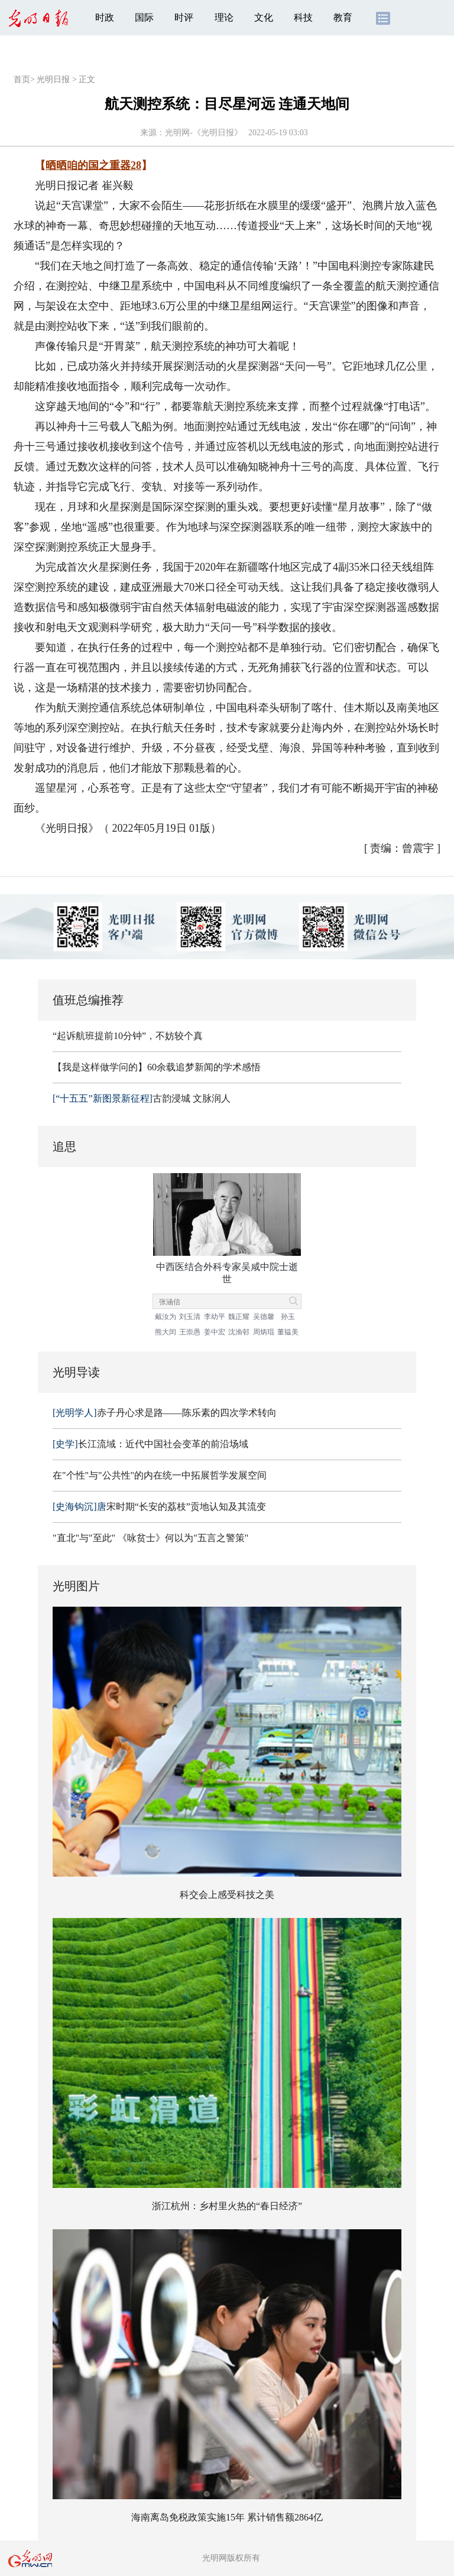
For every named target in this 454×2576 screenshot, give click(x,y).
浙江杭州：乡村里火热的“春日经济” (227, 2206)
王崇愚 (189, 1332)
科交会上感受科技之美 (227, 1895)
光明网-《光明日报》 (203, 132)
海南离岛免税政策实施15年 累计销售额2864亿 (227, 2517)
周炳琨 (263, 1332)
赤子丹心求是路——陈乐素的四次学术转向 (165, 1413)
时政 (104, 17)
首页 (22, 79)
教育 (342, 17)
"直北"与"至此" (84, 1538)
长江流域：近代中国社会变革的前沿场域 (150, 1444)
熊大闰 (165, 1332)
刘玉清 (189, 1317)
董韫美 (288, 1332)
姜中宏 (214, 1332)
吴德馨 (263, 1317)
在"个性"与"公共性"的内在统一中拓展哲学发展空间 (160, 1475)
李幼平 (214, 1317)
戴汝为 (165, 1317)
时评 (183, 17)
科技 (303, 17)
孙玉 (288, 1317)
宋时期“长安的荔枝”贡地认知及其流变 (159, 1507)
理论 (224, 17)
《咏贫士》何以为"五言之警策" (183, 1538)
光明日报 (53, 79)
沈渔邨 (238, 1332)
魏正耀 (238, 1317)
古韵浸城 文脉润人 (142, 1098)
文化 (263, 17)
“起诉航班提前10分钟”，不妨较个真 (128, 1036)
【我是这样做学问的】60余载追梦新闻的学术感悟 (157, 1067)
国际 (144, 17)
